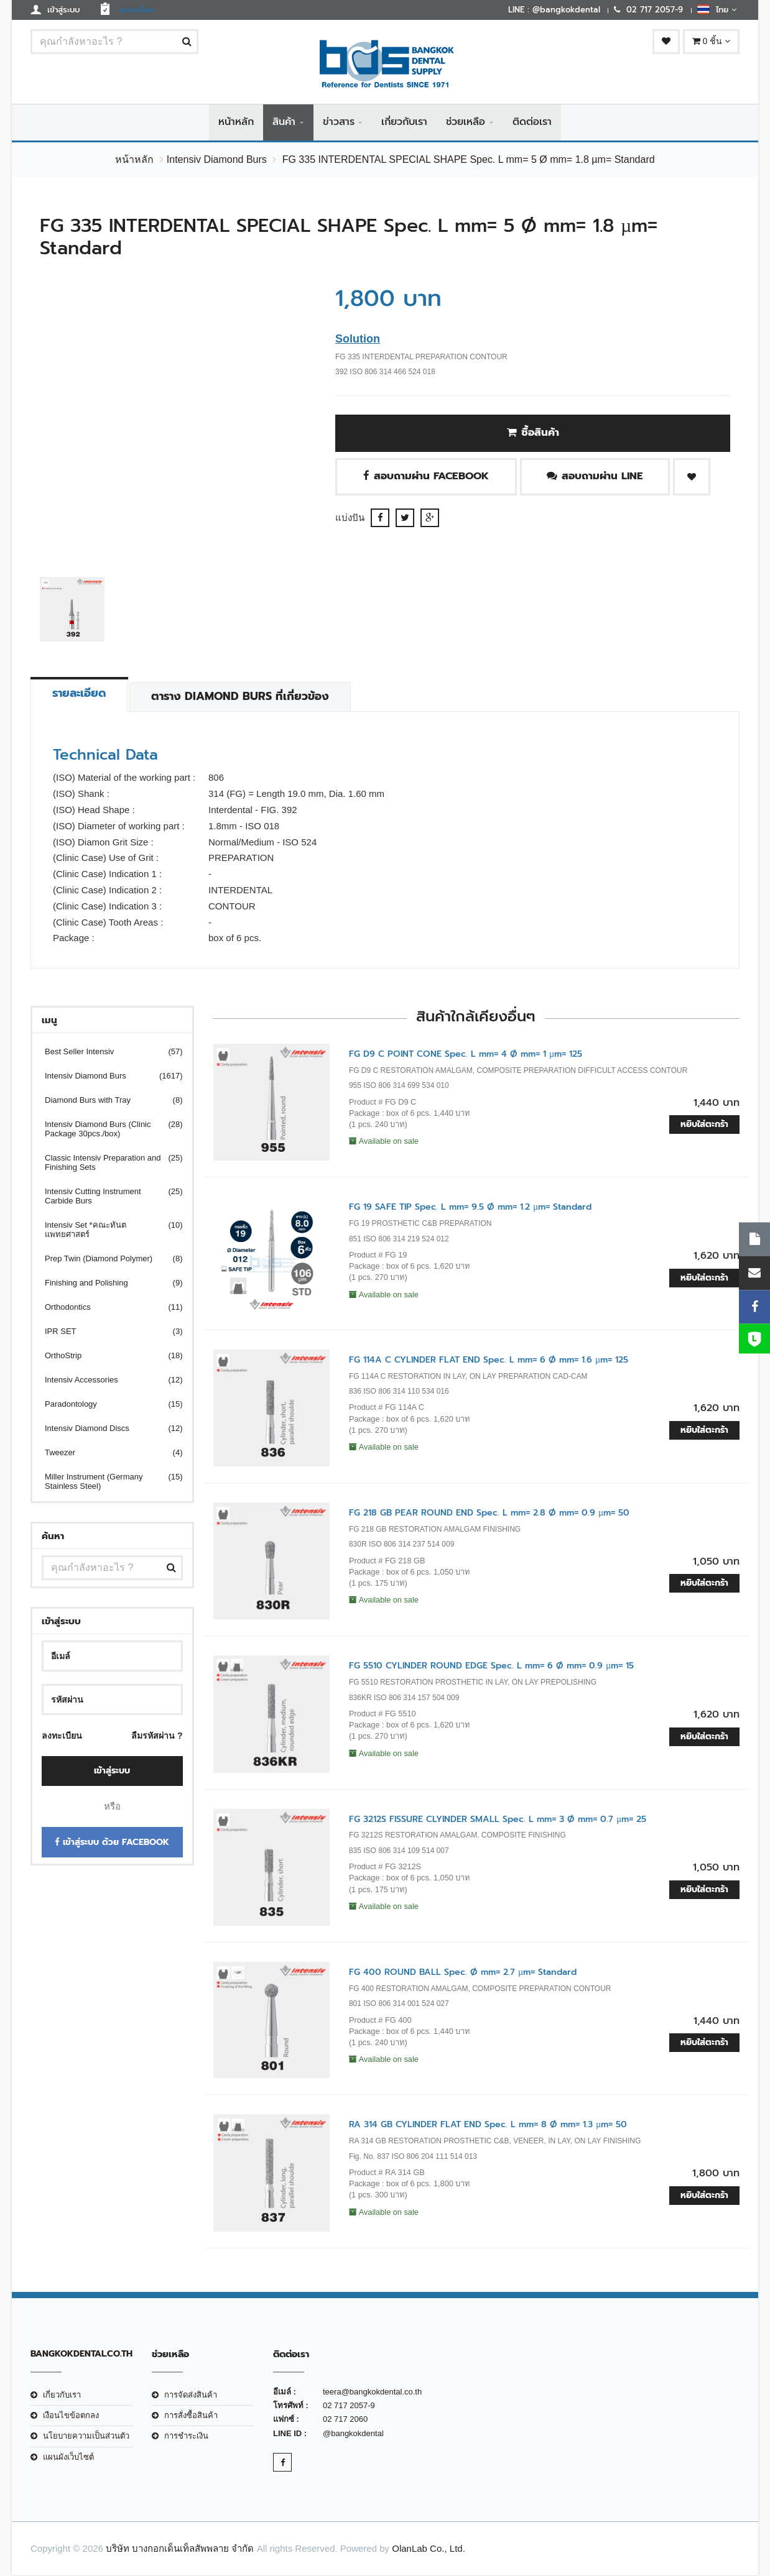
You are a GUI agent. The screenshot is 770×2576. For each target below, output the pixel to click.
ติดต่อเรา (532, 122)
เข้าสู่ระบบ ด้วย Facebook (112, 1842)
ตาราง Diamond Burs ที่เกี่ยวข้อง (242, 697)
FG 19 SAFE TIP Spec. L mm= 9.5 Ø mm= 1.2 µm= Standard (470, 1207)
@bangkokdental (353, 2433)
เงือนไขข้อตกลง (71, 2416)
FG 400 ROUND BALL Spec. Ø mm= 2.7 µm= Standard (463, 1972)
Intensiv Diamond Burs (217, 160)
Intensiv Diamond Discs (106, 1428)
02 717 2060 (345, 2419)
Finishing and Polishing (106, 1283)
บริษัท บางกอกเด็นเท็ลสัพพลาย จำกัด (180, 2549)
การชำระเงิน (186, 2436)
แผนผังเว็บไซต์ (68, 2457)
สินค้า (283, 122)
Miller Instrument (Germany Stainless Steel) (106, 1482)
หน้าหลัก (236, 122)
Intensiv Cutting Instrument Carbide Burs (106, 1196)
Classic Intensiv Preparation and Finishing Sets (106, 1163)
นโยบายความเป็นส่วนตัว (86, 2436)
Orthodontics (106, 1307)
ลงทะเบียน (62, 1736)
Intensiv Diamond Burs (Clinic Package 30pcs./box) (106, 1129)
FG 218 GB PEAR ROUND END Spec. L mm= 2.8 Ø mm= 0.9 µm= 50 (489, 1513)
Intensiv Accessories (106, 1380)
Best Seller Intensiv (106, 1052)
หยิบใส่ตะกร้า (704, 1124)
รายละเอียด (80, 693)
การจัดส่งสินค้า (190, 2394)
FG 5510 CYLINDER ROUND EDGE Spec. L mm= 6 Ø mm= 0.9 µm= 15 (491, 1666)
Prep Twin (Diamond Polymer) (106, 1259)
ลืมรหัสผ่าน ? (156, 1736)
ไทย (716, 9)
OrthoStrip (106, 1356)
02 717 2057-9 (349, 2406)
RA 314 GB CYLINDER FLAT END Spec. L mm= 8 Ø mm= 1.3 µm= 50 (488, 2125)
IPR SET (106, 1331)
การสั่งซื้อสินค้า (191, 2416)
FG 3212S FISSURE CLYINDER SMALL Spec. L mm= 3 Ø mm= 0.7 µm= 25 (497, 1819)
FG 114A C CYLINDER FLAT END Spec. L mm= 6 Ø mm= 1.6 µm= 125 (488, 1359)
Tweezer (106, 1453)
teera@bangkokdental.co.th (372, 2391)
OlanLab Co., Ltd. (428, 2549)
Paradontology (106, 1404)
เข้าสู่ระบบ (112, 1771)
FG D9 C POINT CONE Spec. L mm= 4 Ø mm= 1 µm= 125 (465, 1054)
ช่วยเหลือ (465, 122)
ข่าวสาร (339, 122)
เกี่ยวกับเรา (404, 122)
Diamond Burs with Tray (106, 1100)
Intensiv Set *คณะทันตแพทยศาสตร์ (106, 1230)
